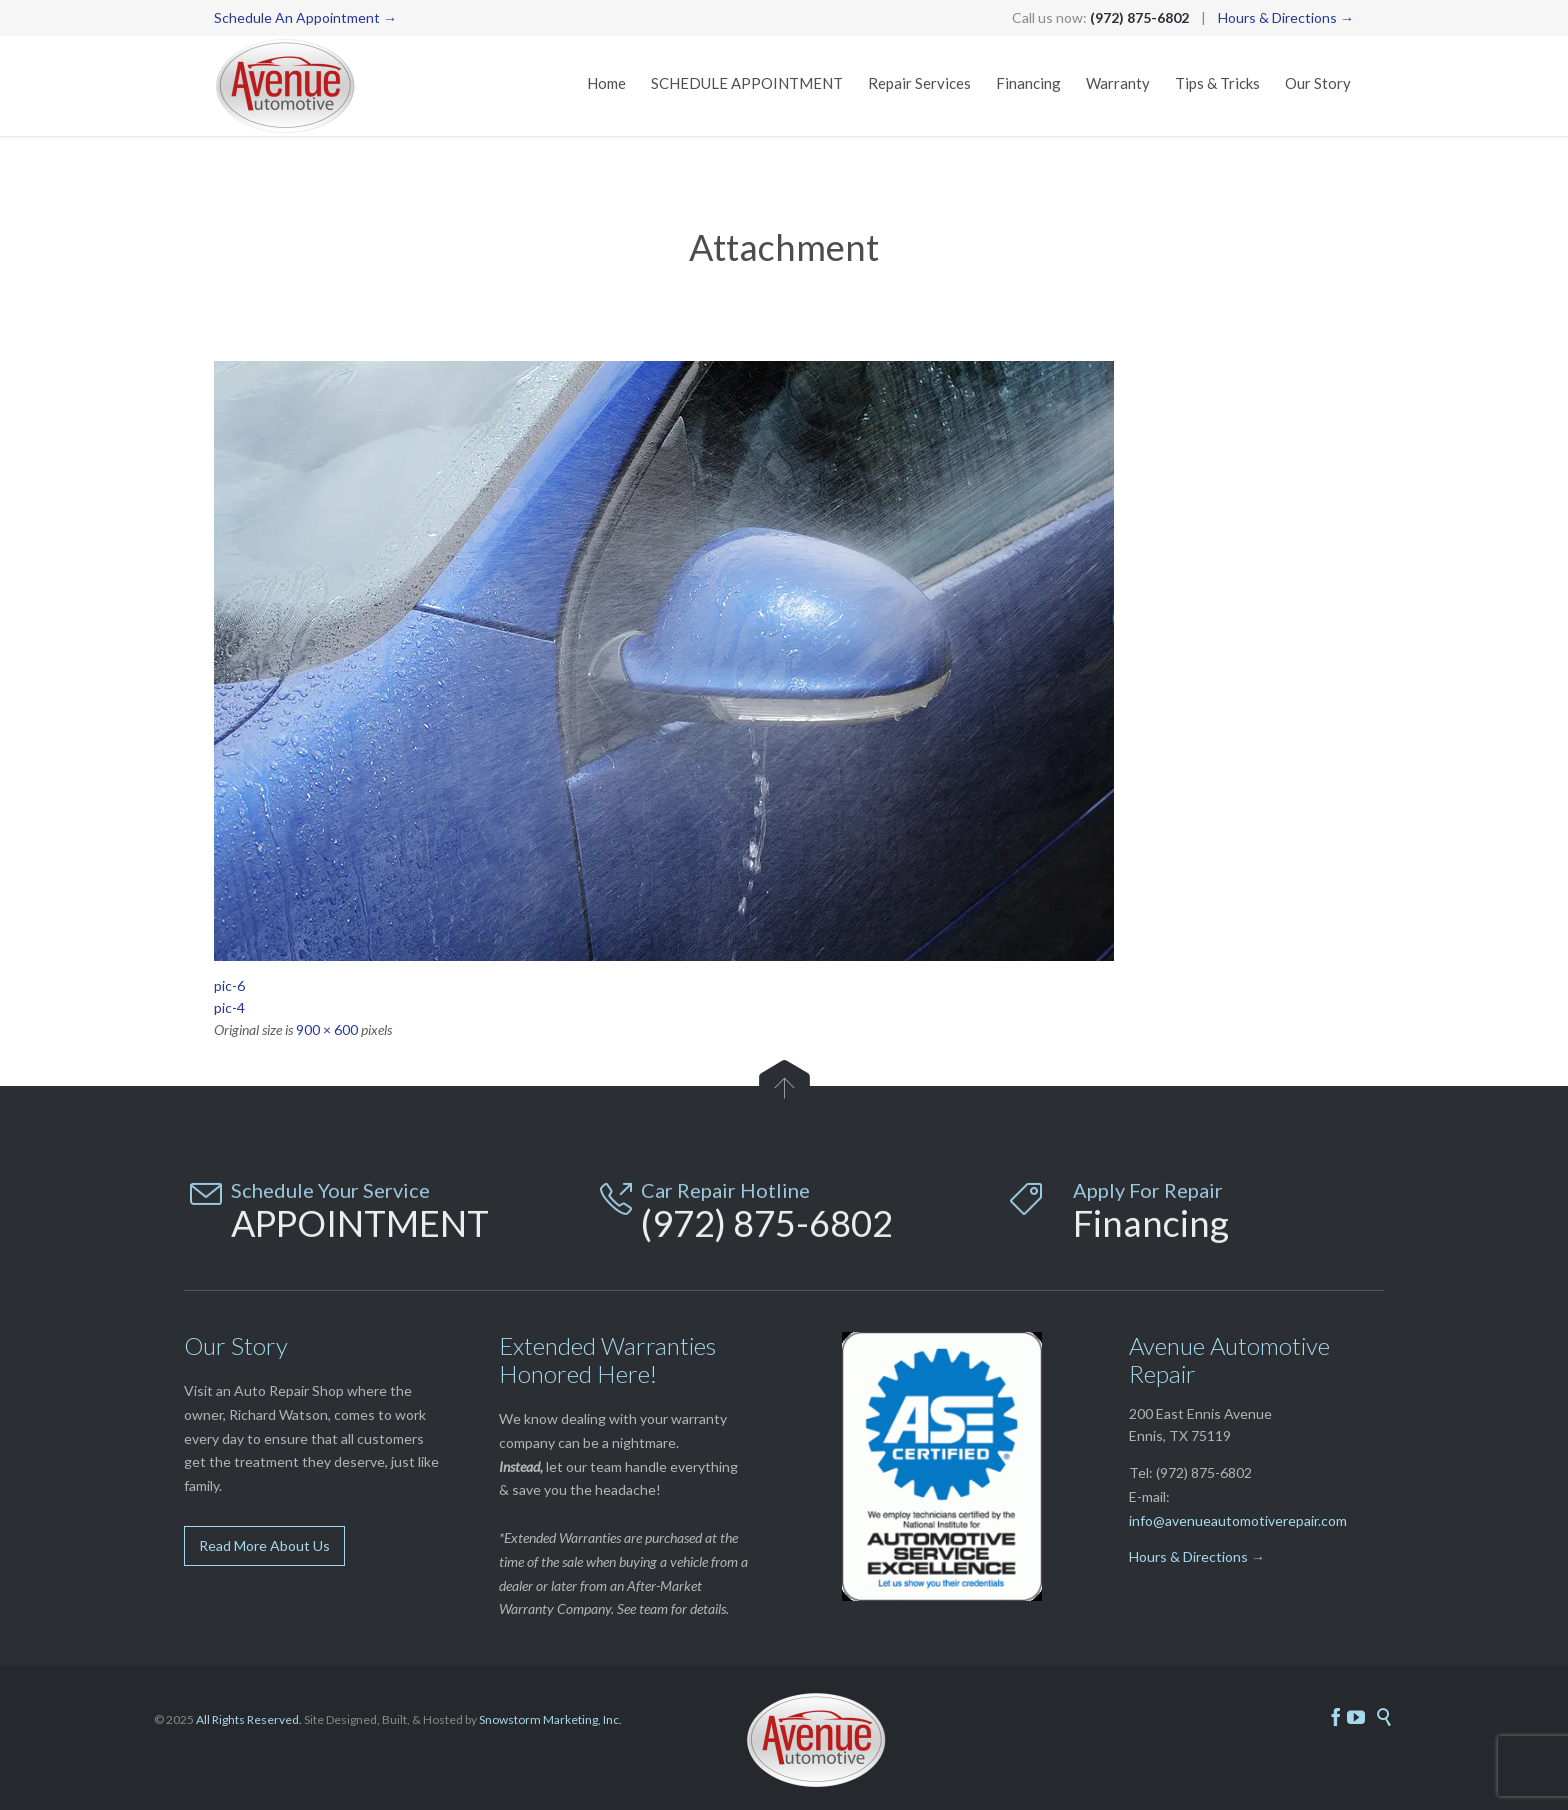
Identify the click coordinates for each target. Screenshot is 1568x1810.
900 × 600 (327, 1029)
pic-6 (229, 985)
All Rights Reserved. (249, 1719)
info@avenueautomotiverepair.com (1238, 1520)
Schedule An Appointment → (305, 17)
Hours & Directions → (1286, 17)
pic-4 (229, 1007)
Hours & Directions (1188, 1556)
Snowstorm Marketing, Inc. (550, 1719)
